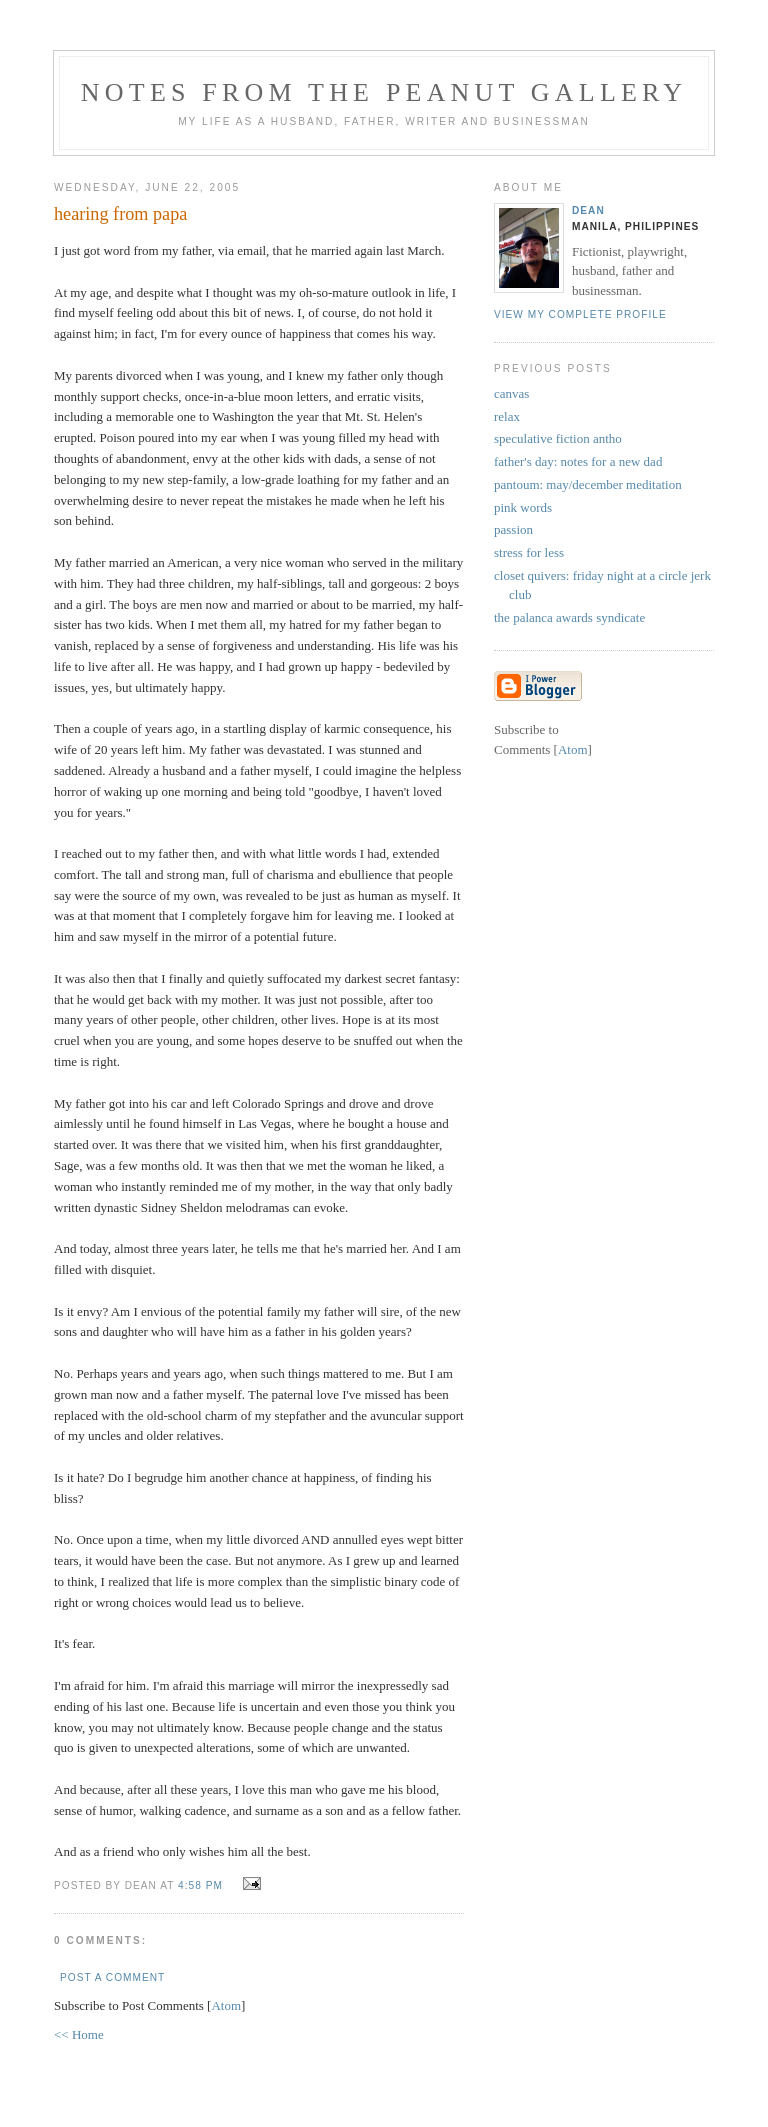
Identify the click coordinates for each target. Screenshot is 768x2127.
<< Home (79, 2034)
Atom (226, 2005)
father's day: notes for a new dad (578, 461)
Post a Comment (112, 1977)
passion (513, 529)
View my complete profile (580, 314)
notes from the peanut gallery (384, 92)
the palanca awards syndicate (569, 617)
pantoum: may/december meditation (588, 484)
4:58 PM (202, 1885)
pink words (523, 507)
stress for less (529, 552)
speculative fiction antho (558, 438)
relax (507, 416)
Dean (588, 210)
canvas (511, 393)
